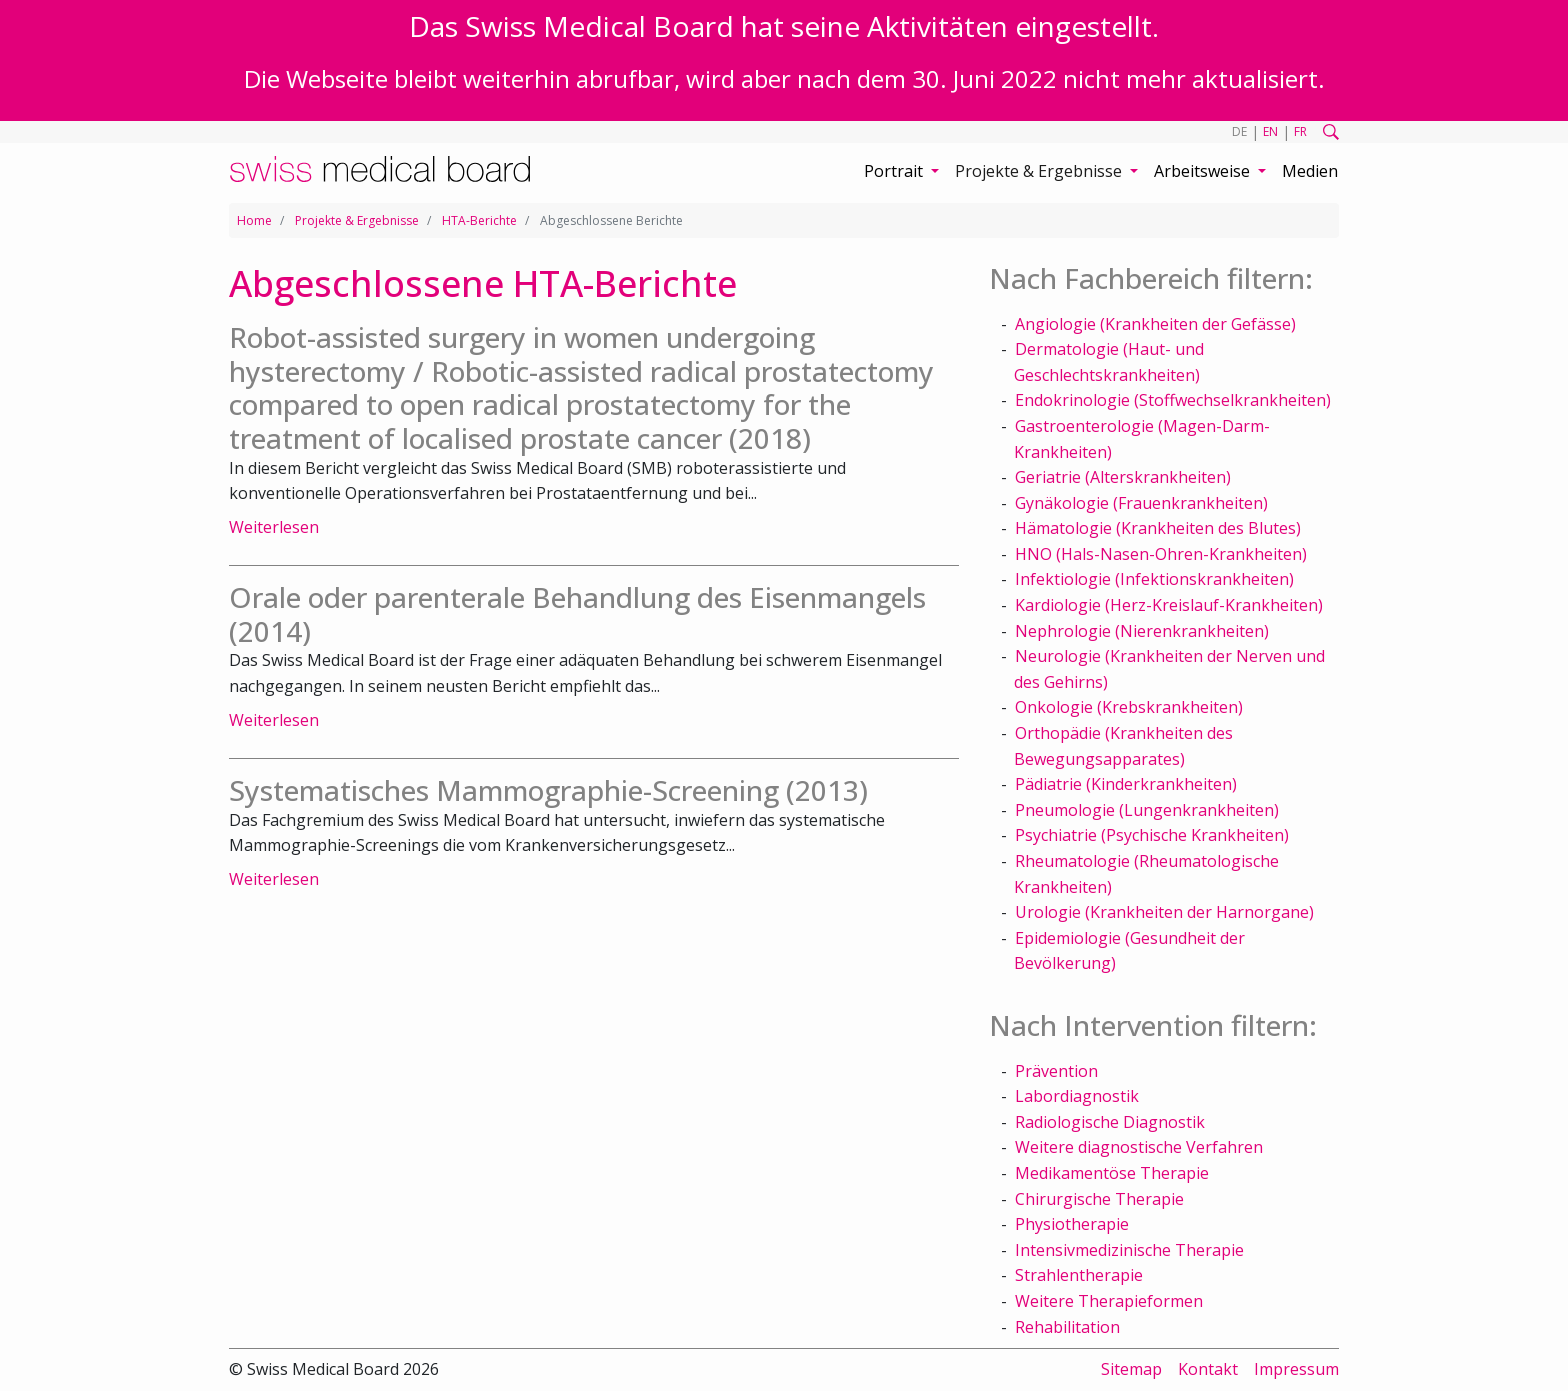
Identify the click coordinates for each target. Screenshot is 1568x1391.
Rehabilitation (1067, 1327)
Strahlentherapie (1079, 1275)
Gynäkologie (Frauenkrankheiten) (1141, 503)
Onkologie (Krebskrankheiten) (1129, 707)
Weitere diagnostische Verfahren (1139, 1147)
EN (1270, 131)
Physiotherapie (1072, 1224)
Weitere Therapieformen (1109, 1301)
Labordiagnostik (1077, 1096)
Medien (1310, 171)
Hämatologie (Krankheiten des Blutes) (1158, 528)
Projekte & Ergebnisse (357, 220)
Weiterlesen (274, 527)
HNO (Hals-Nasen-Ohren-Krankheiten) (1161, 554)
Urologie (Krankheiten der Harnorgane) (1164, 912)
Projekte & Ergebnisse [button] (1040, 171)
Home (254, 220)
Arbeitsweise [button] (1204, 171)
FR (1300, 131)
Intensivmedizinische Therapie (1129, 1250)
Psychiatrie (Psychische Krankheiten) (1152, 835)
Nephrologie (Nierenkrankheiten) (1142, 631)
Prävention (1056, 1071)
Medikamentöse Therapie (1112, 1173)
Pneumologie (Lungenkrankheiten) (1147, 810)
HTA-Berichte (479, 220)
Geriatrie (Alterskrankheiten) (1123, 477)
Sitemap (1131, 1369)
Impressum (1296, 1369)
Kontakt (1208, 1369)
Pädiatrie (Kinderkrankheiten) (1126, 784)
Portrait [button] (895, 171)
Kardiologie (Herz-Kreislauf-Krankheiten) (1169, 605)
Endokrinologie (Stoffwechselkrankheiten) (1173, 400)
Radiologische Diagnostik (1110, 1122)
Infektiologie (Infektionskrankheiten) (1154, 579)
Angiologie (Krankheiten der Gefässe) (1155, 324)
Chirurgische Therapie (1099, 1199)
